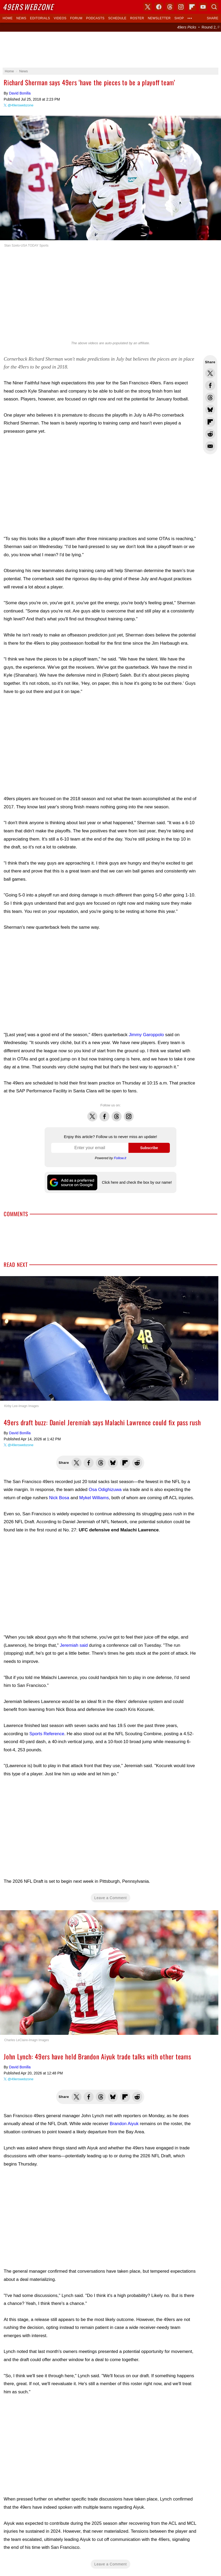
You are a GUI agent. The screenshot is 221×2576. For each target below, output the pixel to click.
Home (8, 18)
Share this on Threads (210, 398)
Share (212, 18)
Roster (137, 18)
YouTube (203, 7)
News (21, 18)
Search (214, 7)
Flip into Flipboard (210, 422)
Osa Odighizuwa (105, 1489)
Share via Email (210, 446)
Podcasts (95, 18)
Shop (179, 18)
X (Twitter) (147, 7)
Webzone (28, 6)
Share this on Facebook (210, 385)
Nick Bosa (59, 1497)
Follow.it (120, 1158)
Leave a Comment (110, 1898)
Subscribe (149, 1148)
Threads (117, 1113)
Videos (60, 18)
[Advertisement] (110, 49)
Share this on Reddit (210, 434)
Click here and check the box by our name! (137, 1182)
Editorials (40, 18)
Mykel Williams (94, 1497)
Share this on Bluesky (210, 410)
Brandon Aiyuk (124, 2123)
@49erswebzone (20, 105)
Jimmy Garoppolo (146, 1034)
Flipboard (192, 7)
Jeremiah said (74, 1645)
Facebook (104, 1113)
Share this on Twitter (210, 373)
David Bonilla (20, 93)
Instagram (129, 1113)
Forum (76, 18)
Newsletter (159, 18)
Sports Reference (46, 1733)
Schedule (117, 18)
